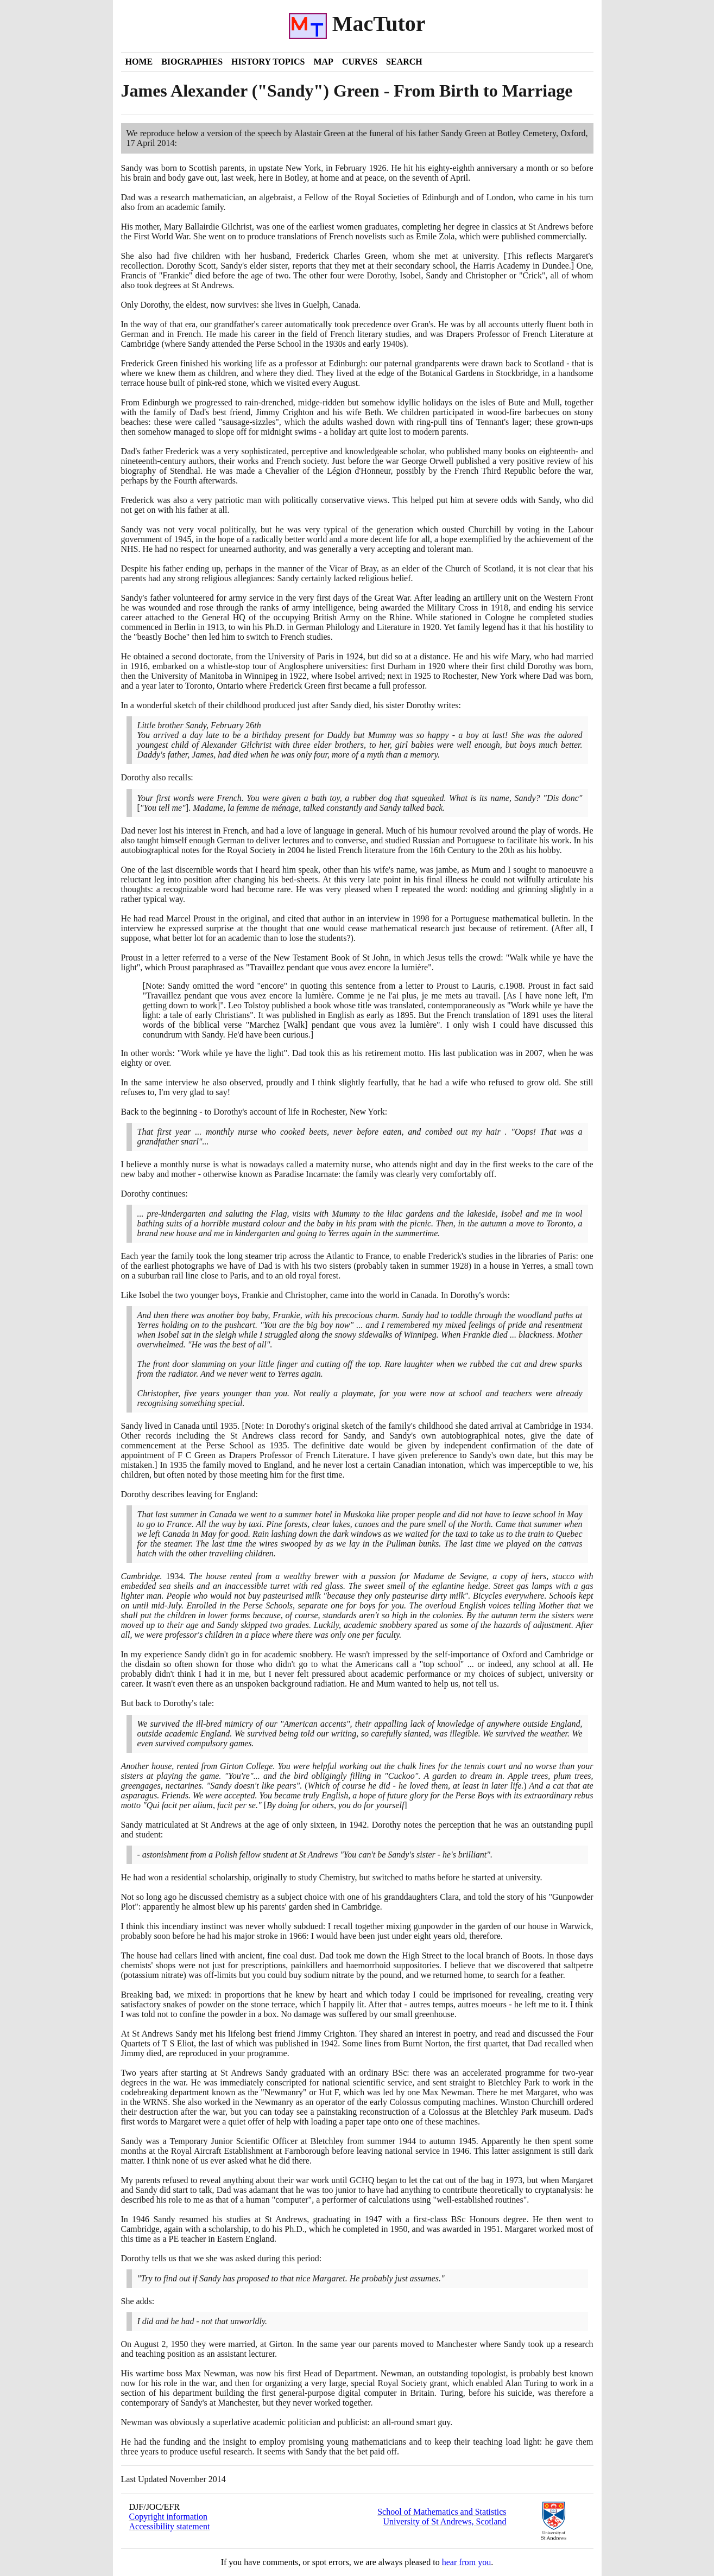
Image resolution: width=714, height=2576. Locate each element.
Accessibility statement (169, 2526)
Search (404, 61)
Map (323, 61)
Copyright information (168, 2516)
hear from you (466, 2562)
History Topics (268, 61)
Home (139, 61)
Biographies (192, 61)
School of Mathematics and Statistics (441, 2511)
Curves (359, 61)
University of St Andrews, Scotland (444, 2521)
